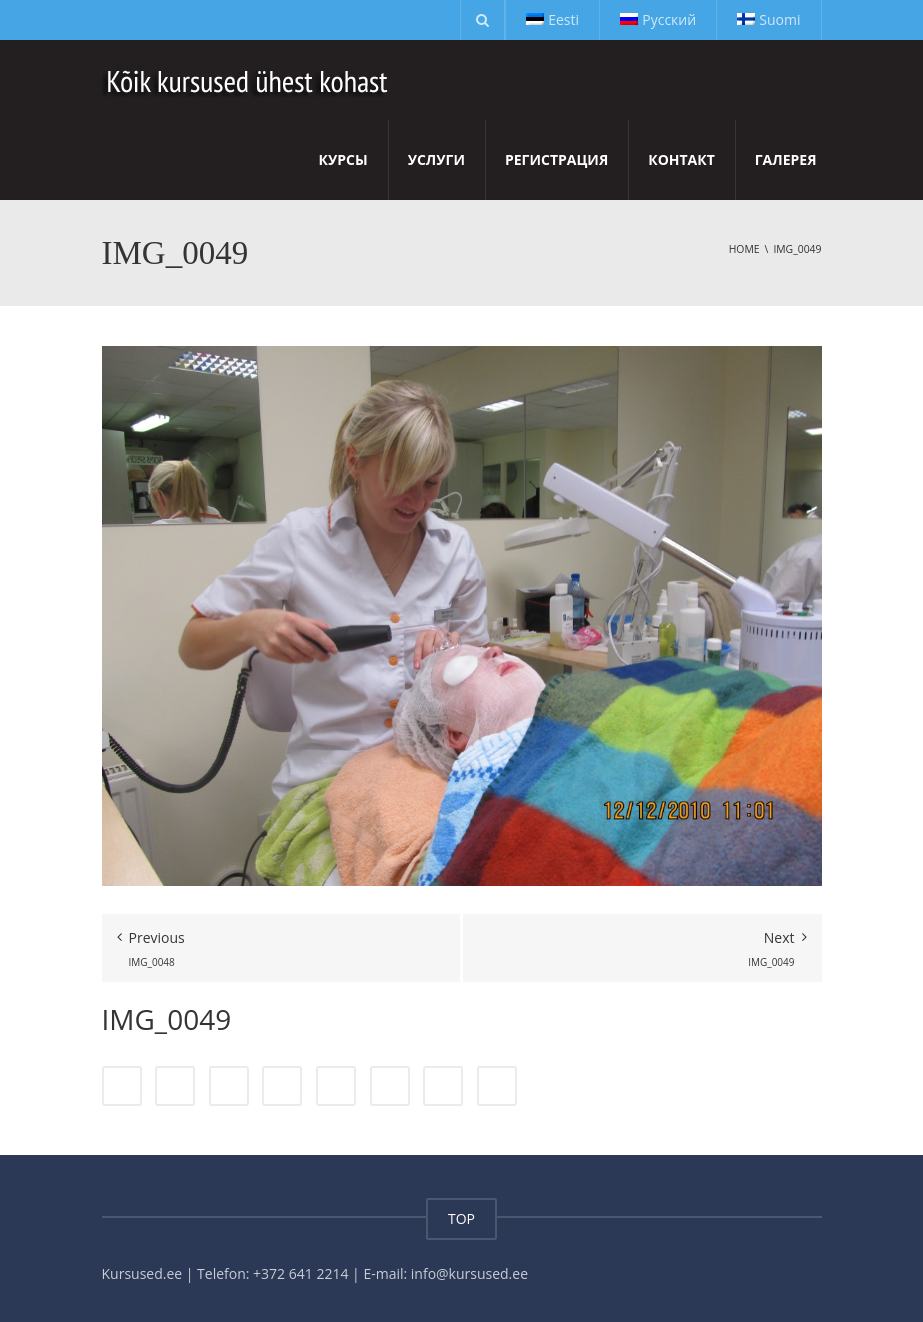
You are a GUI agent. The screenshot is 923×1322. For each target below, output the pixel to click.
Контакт (681, 159)
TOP (461, 1218)
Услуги (436, 159)
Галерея (786, 159)
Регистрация (556, 159)
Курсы (343, 159)
